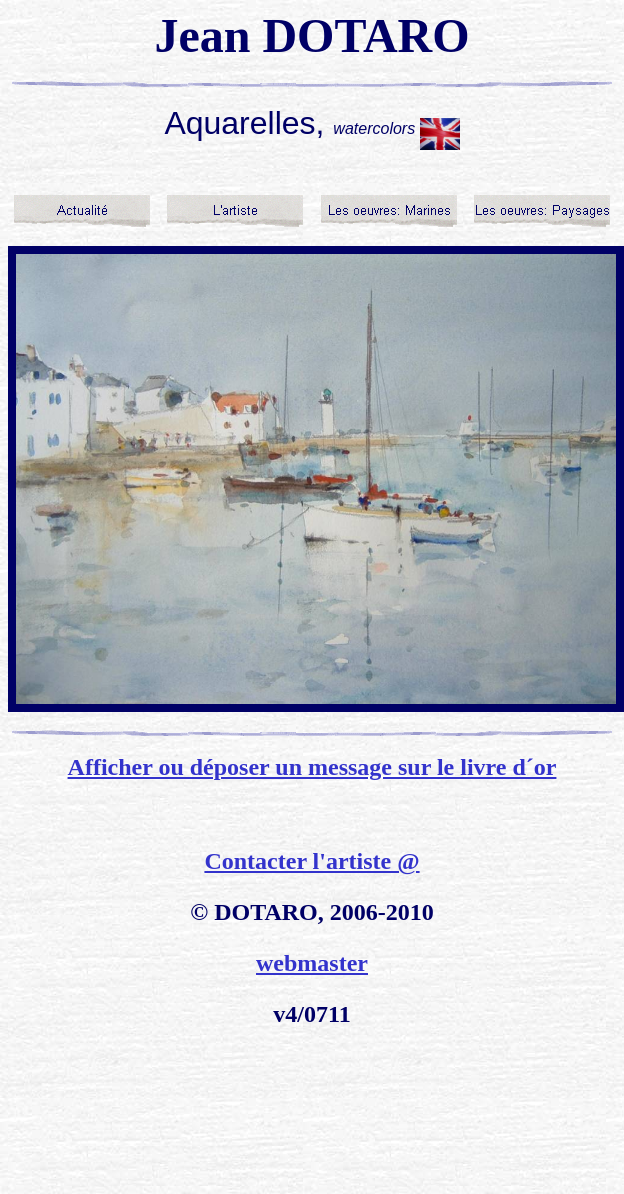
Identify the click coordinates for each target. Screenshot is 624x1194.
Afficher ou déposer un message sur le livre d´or (312, 767)
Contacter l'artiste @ (311, 861)
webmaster (312, 963)
